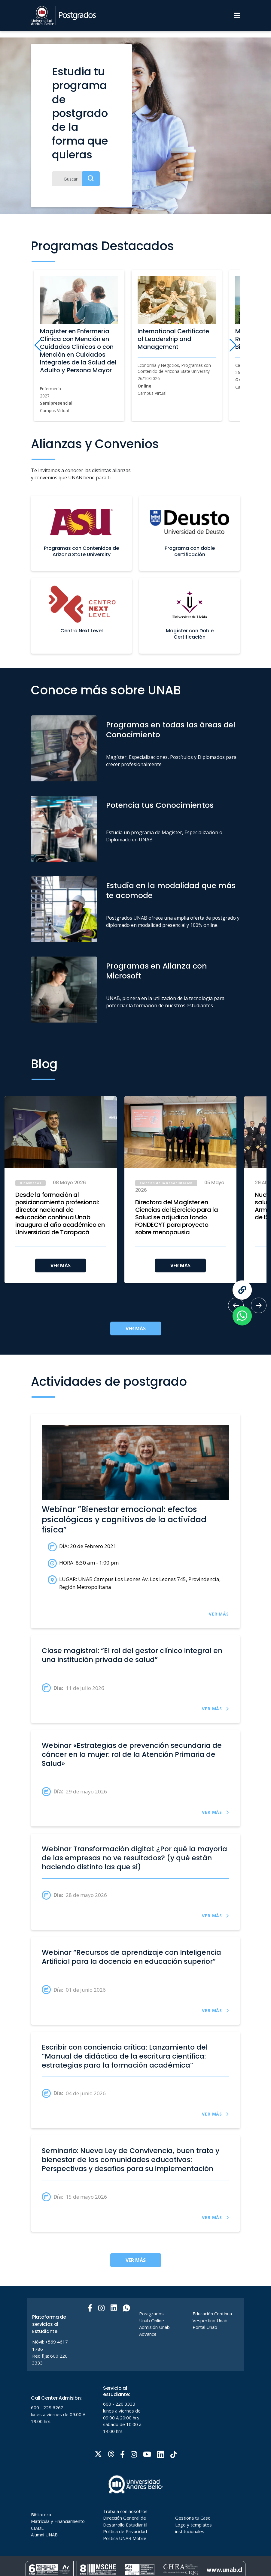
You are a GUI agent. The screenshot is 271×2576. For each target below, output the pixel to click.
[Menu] (237, 15)
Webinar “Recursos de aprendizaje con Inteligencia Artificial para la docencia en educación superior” (131, 1957)
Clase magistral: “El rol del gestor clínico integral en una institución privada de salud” (132, 1655)
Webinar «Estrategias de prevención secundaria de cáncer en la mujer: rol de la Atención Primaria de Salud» (132, 1754)
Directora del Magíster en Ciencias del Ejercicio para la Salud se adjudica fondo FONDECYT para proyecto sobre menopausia (176, 1217)
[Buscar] (76, 178)
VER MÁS (60, 1265)
